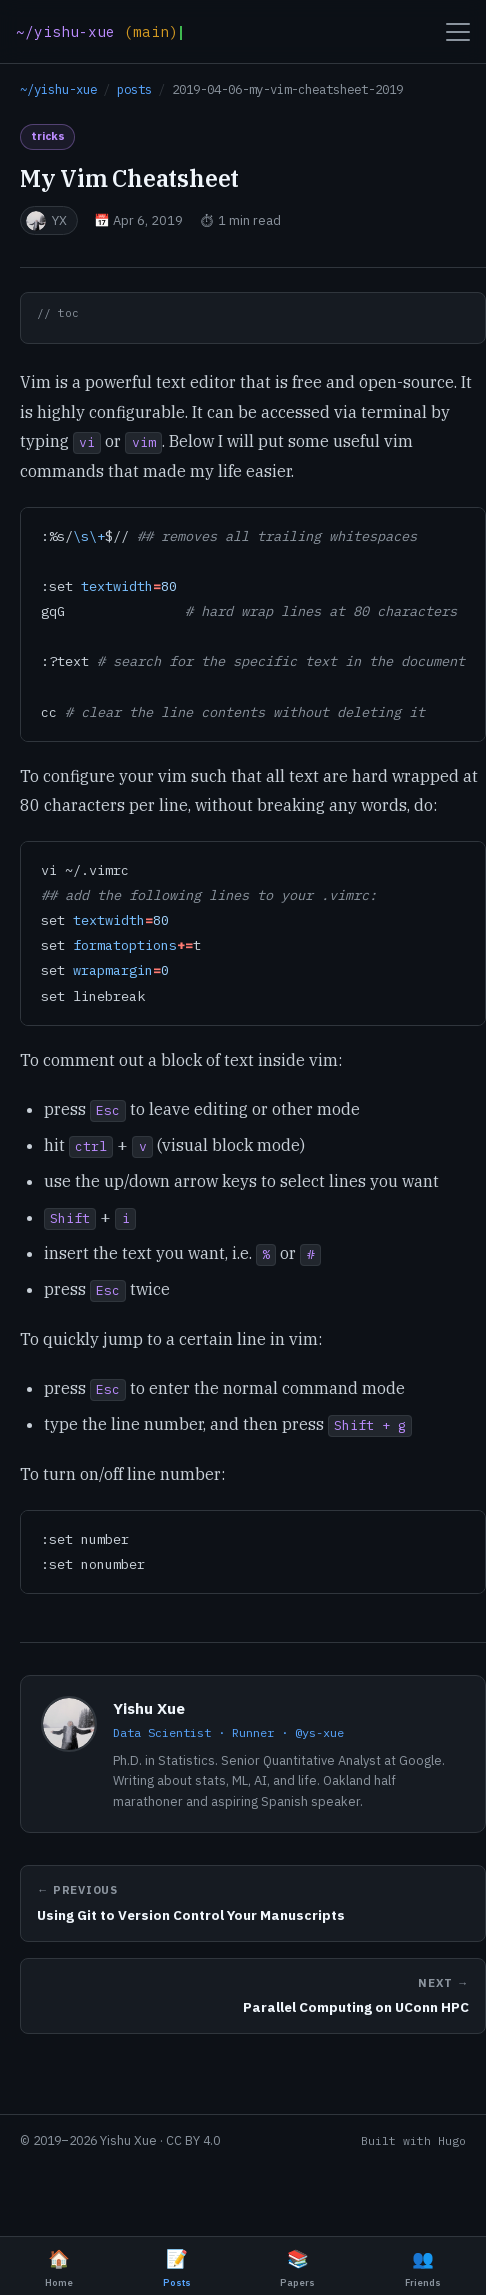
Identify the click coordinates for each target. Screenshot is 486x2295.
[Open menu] (458, 32)
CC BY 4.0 (193, 2140)
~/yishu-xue (58, 89)
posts (134, 89)
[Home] (99, 31)
